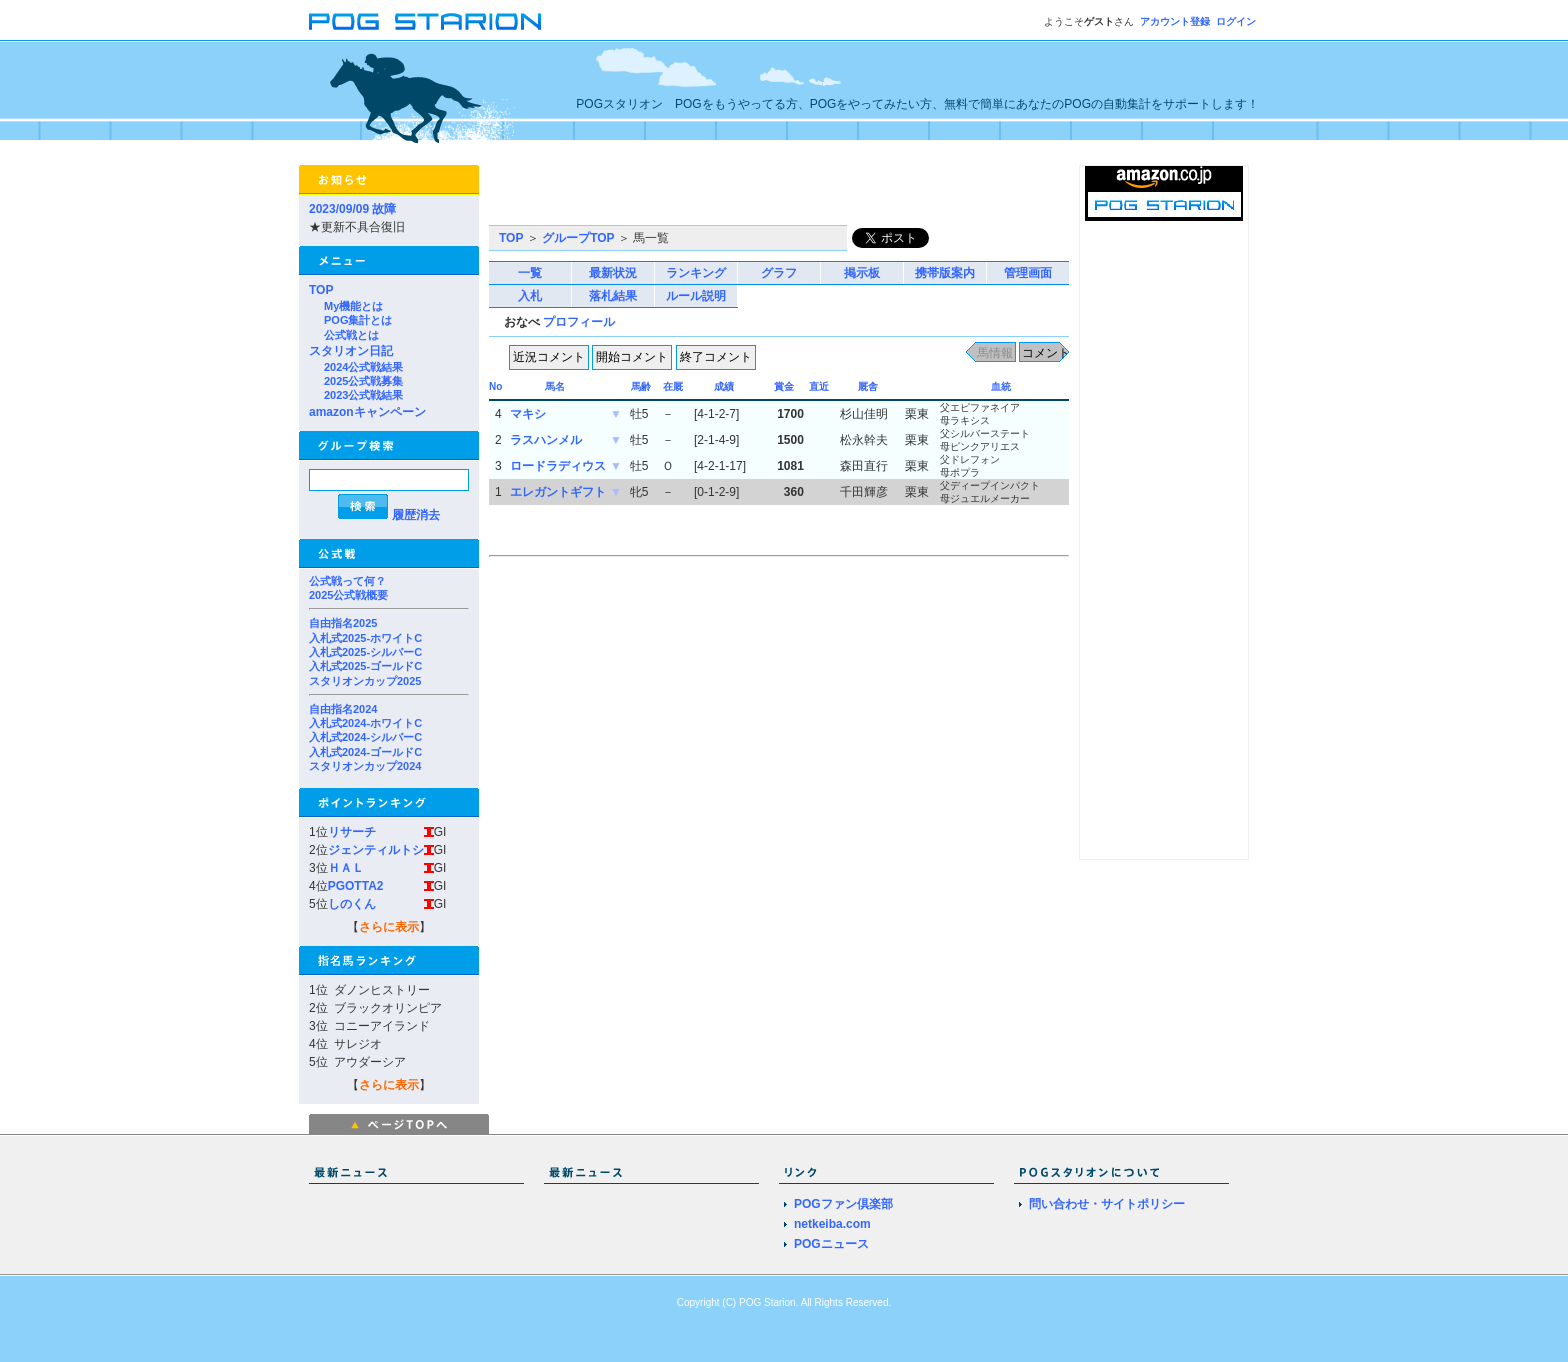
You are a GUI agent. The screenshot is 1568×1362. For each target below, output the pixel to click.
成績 (724, 386)
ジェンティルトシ (376, 850)
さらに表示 (389, 927)
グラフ (779, 273)
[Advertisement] (723, 195)
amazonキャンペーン (367, 412)
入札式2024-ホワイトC (365, 723)
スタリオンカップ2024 (365, 766)
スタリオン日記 (351, 351)
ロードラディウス (558, 466)
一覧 (530, 273)
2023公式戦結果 (363, 395)
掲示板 (862, 273)
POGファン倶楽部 (843, 1204)
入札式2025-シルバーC (365, 652)
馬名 (555, 386)
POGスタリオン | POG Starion (425, 21)
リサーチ (352, 832)
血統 (1001, 386)
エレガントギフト (558, 492)
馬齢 (641, 386)
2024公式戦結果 (363, 367)
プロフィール (579, 322)
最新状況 (613, 273)
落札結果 (613, 296)
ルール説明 (696, 296)
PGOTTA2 (356, 886)
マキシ (528, 414)
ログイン (1236, 21)
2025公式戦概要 (348, 595)
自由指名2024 (343, 709)
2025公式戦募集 (363, 381)
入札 (530, 296)
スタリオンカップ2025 (365, 681)
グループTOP (578, 238)
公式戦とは (351, 335)
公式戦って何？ (347, 581)
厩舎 (868, 386)
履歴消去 (416, 515)
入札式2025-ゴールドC (365, 666)
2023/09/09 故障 (352, 209)
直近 (819, 386)
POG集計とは (358, 320)
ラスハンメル (546, 440)
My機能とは (353, 306)
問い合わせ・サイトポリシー (1107, 1204)
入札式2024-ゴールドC (365, 752)
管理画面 (1028, 273)
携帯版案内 (945, 273)
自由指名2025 (343, 623)
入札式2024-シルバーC (365, 737)
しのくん (352, 904)
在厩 (673, 386)
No (495, 386)
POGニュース (831, 1244)
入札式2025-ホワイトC (365, 638)
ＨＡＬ (346, 868)
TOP (321, 290)
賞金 (784, 386)
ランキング (696, 273)
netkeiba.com (832, 1224)
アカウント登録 (1175, 21)
